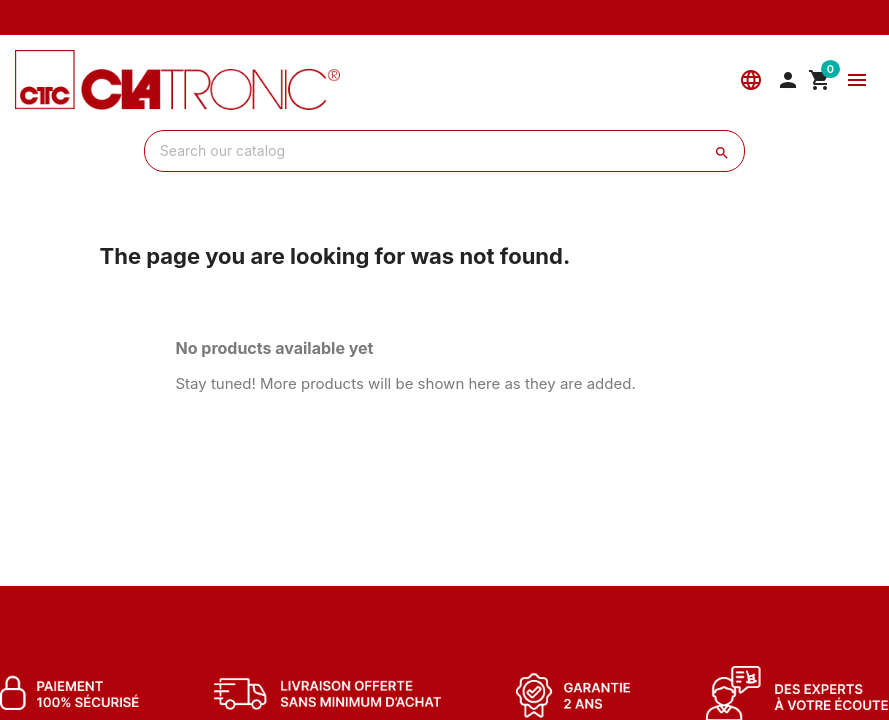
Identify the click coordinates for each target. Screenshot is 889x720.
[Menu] (857, 80)
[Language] (751, 80)
